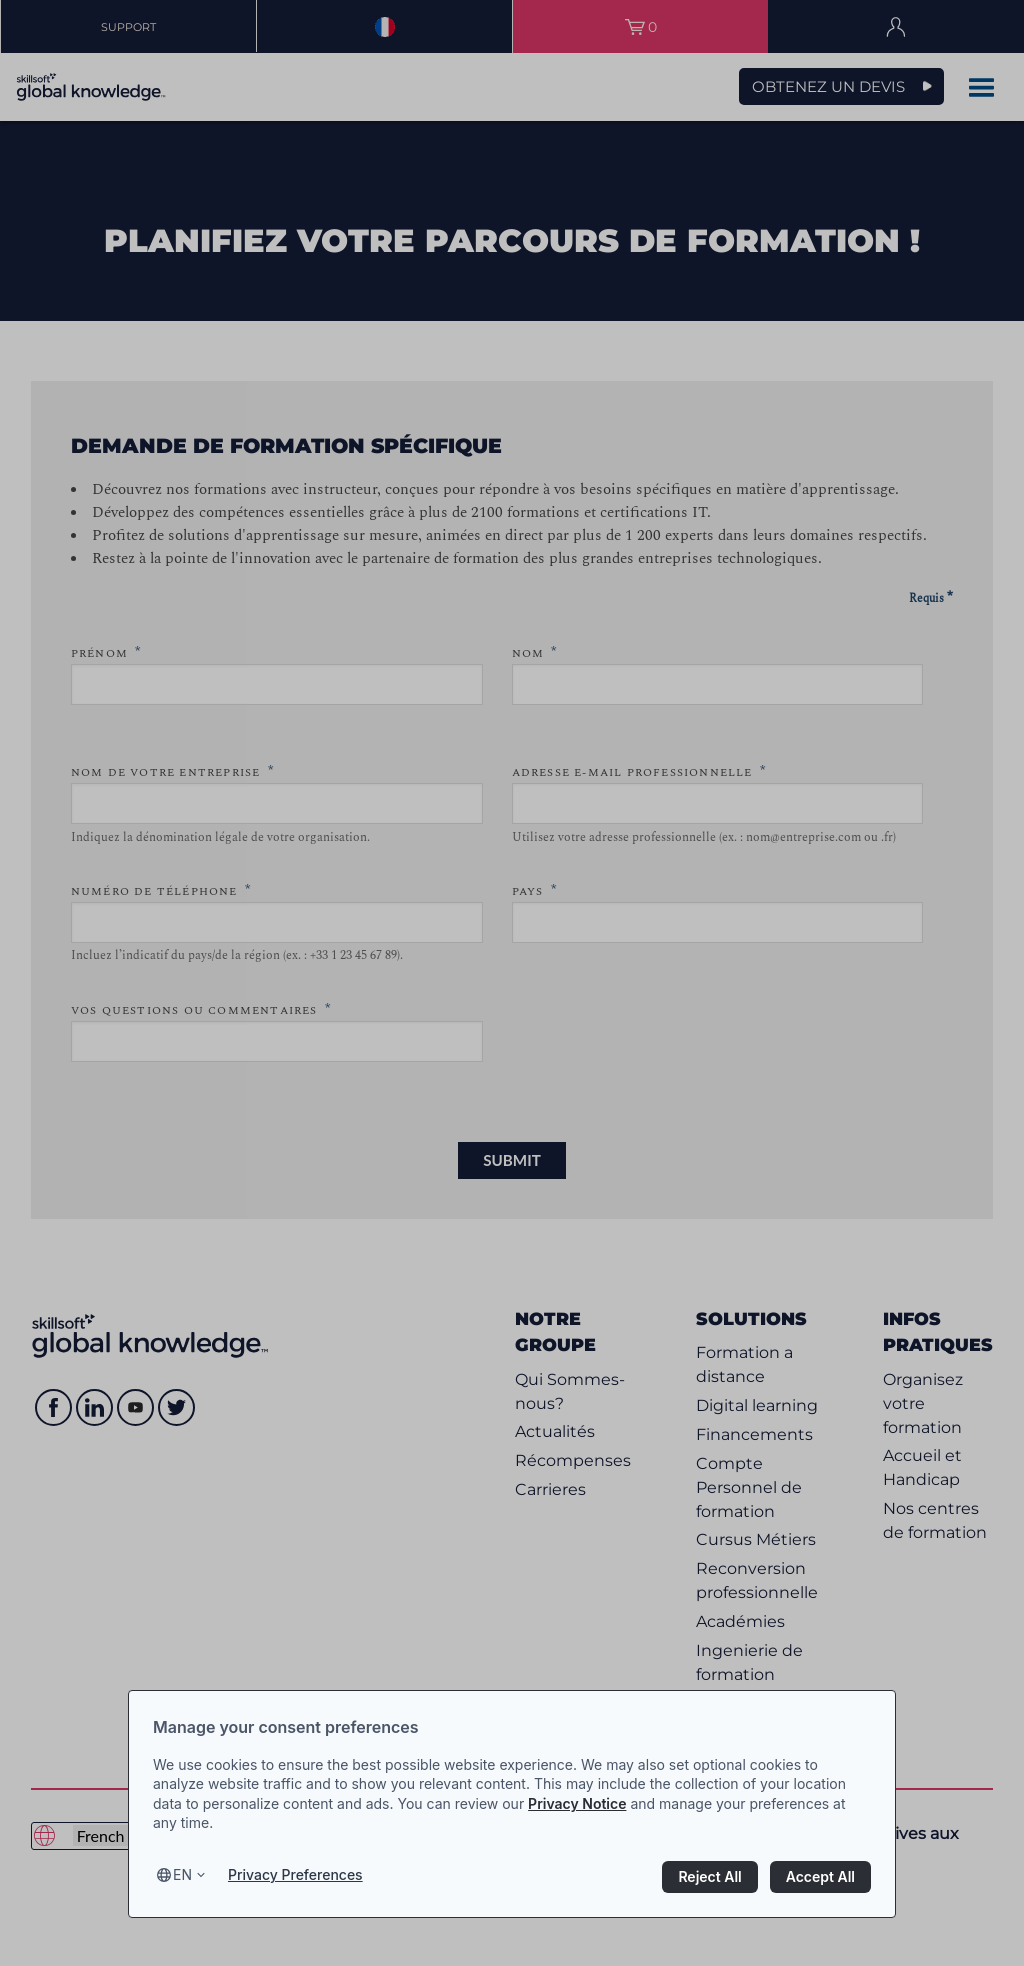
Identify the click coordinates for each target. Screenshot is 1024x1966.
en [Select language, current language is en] (182, 1874)
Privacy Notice (577, 1803)
